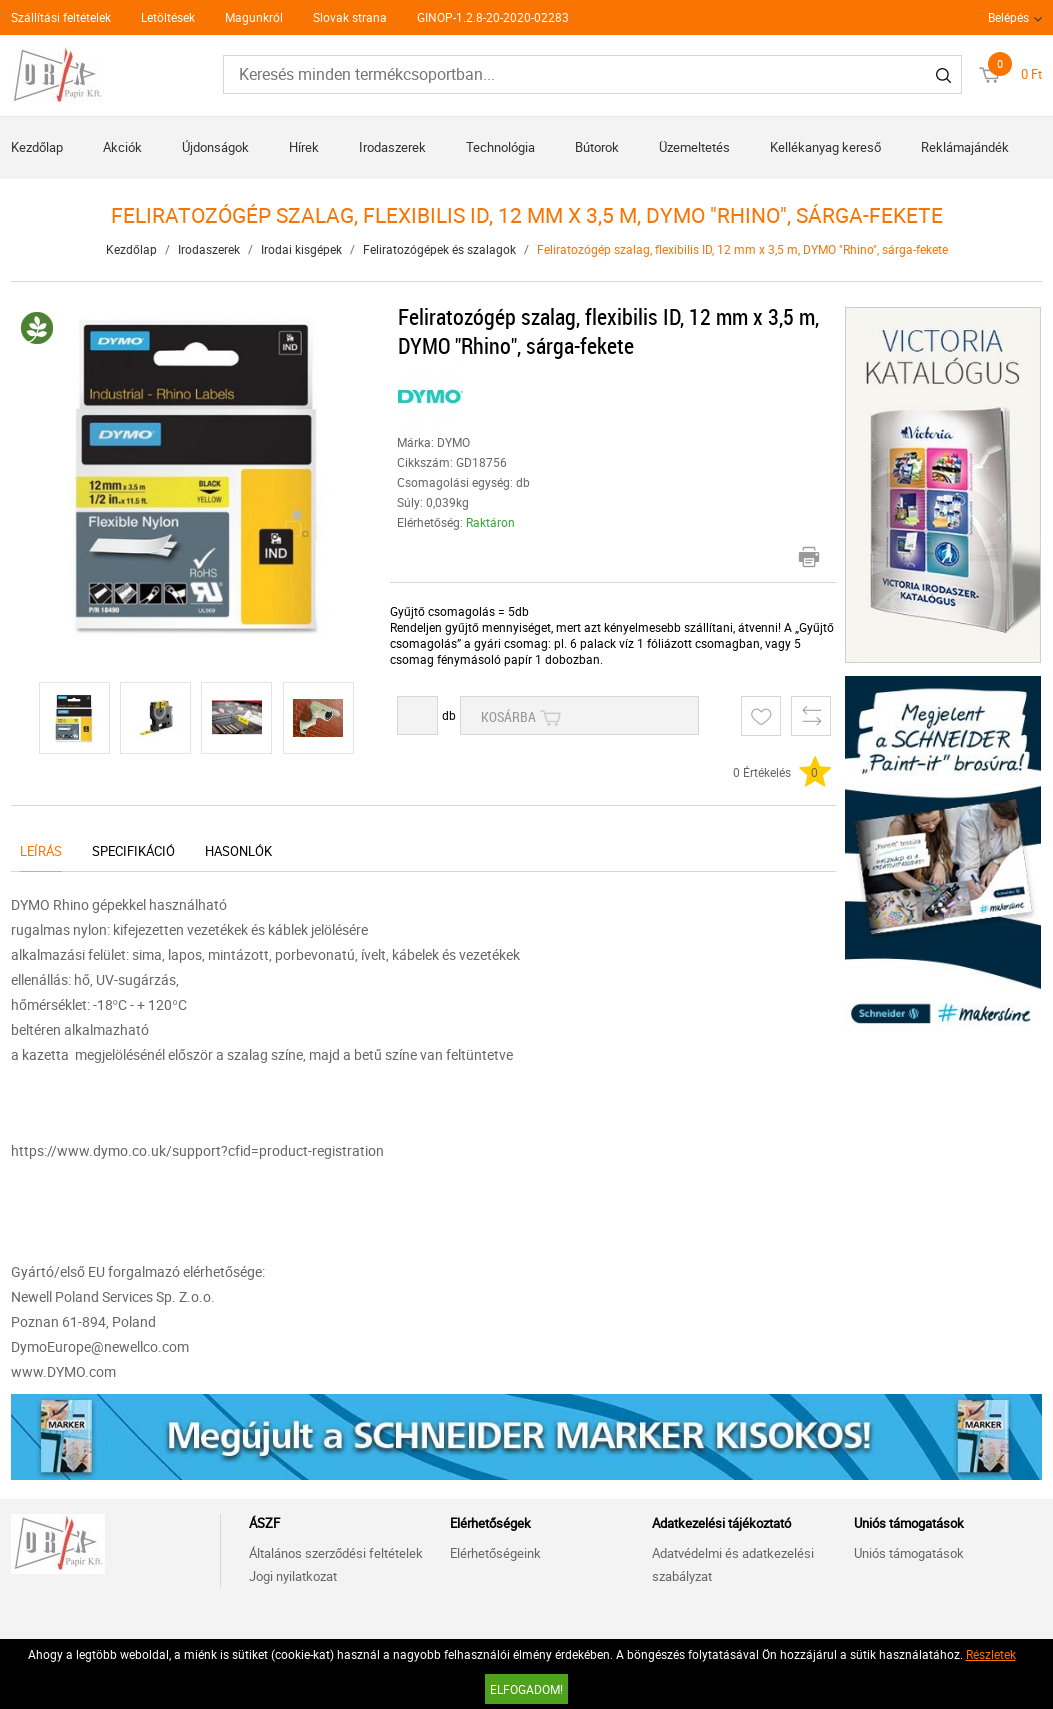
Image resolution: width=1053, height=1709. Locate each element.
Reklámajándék (965, 147)
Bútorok (597, 147)
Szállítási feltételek (61, 17)
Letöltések (168, 17)
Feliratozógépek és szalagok (439, 249)
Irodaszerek (392, 147)
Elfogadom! (526, 1689)
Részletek (991, 1654)
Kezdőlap (37, 147)
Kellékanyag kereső (825, 147)
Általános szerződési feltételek (336, 1553)
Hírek (304, 147)
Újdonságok (215, 147)
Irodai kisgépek (301, 249)
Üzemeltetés (694, 147)
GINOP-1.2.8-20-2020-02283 (493, 17)
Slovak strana (350, 17)
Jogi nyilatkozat (293, 1576)
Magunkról (254, 17)
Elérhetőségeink (495, 1553)
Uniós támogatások (909, 1553)
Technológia (500, 147)
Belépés (1008, 17)
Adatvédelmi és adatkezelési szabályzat (733, 1564)
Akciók (122, 147)
